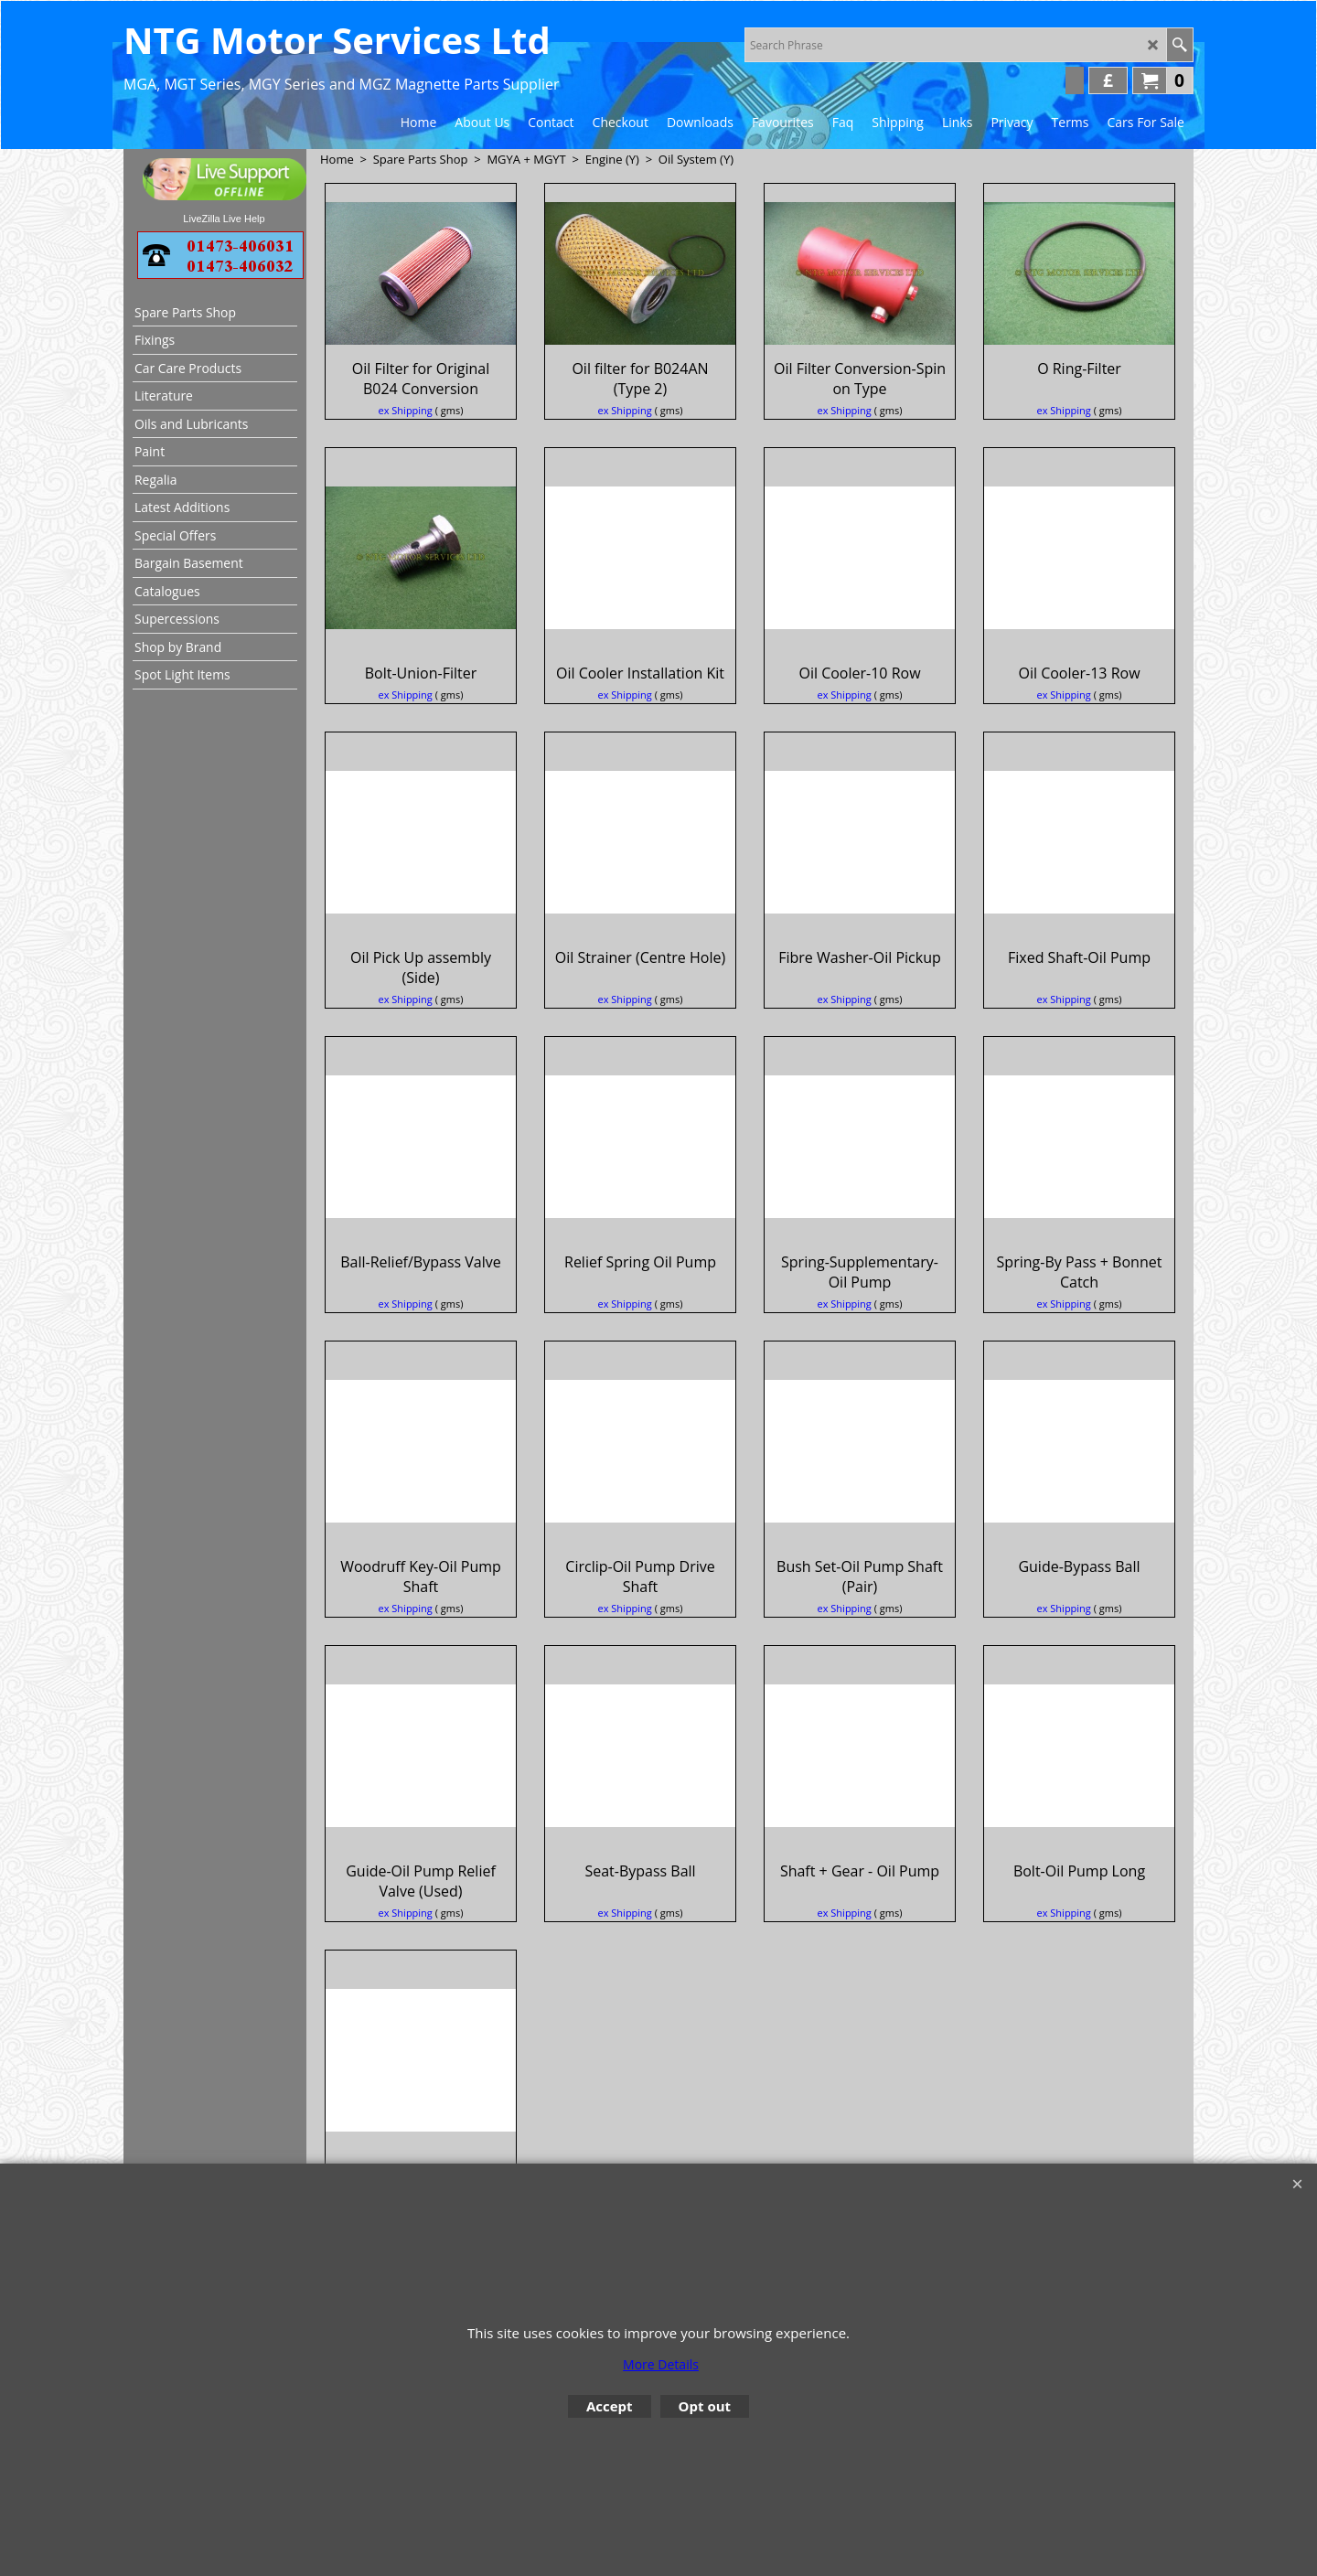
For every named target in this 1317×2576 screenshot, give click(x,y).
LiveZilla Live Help (223, 218)
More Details (661, 2364)
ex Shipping (406, 450)
